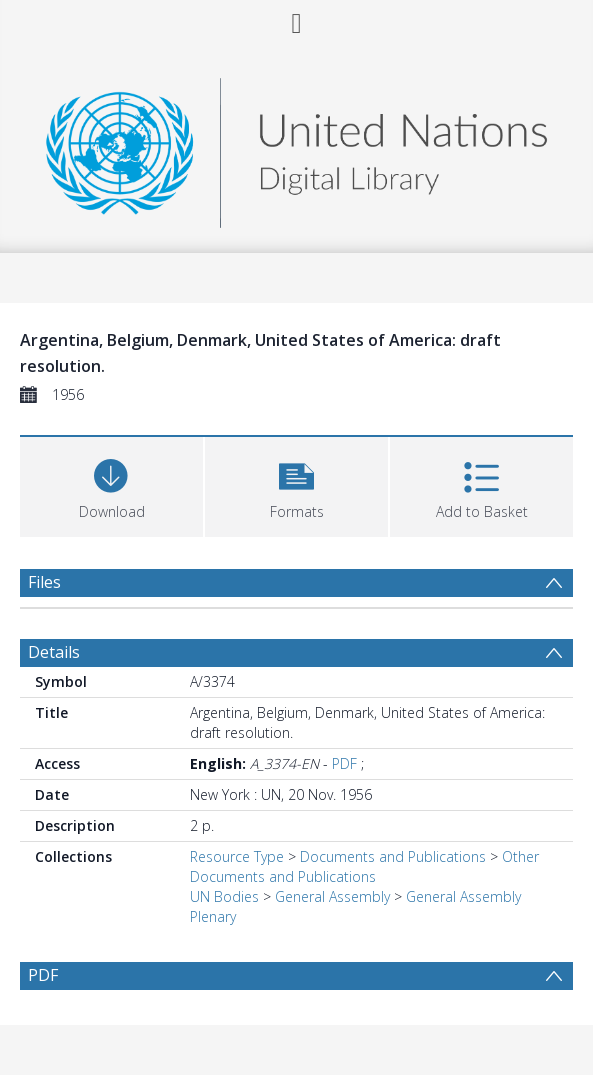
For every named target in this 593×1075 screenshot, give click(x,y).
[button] (296, 484)
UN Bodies (224, 896)
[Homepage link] (296, 147)
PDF (344, 763)
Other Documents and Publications (364, 866)
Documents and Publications (393, 856)
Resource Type (237, 856)
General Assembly (332, 896)
